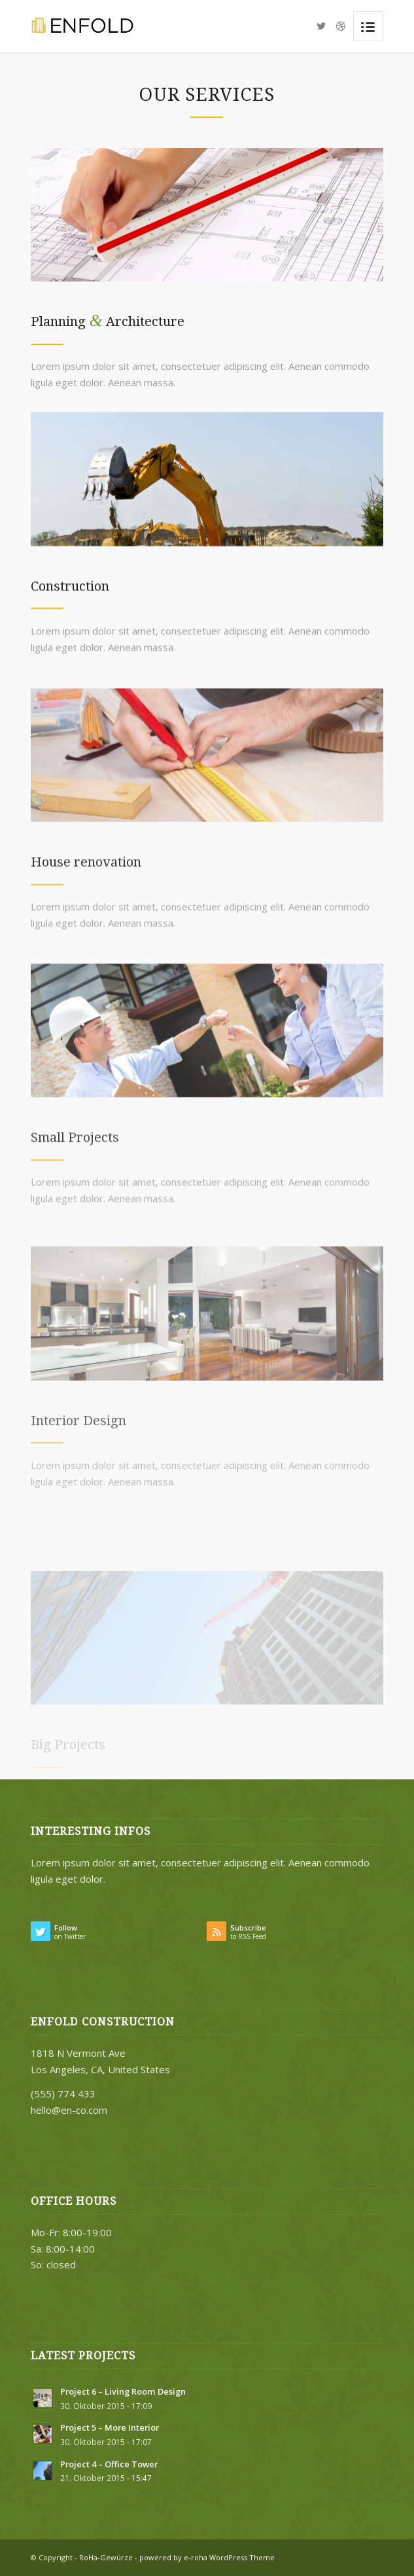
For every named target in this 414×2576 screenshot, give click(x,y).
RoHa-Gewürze (106, 2557)
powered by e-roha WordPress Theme (207, 2557)
